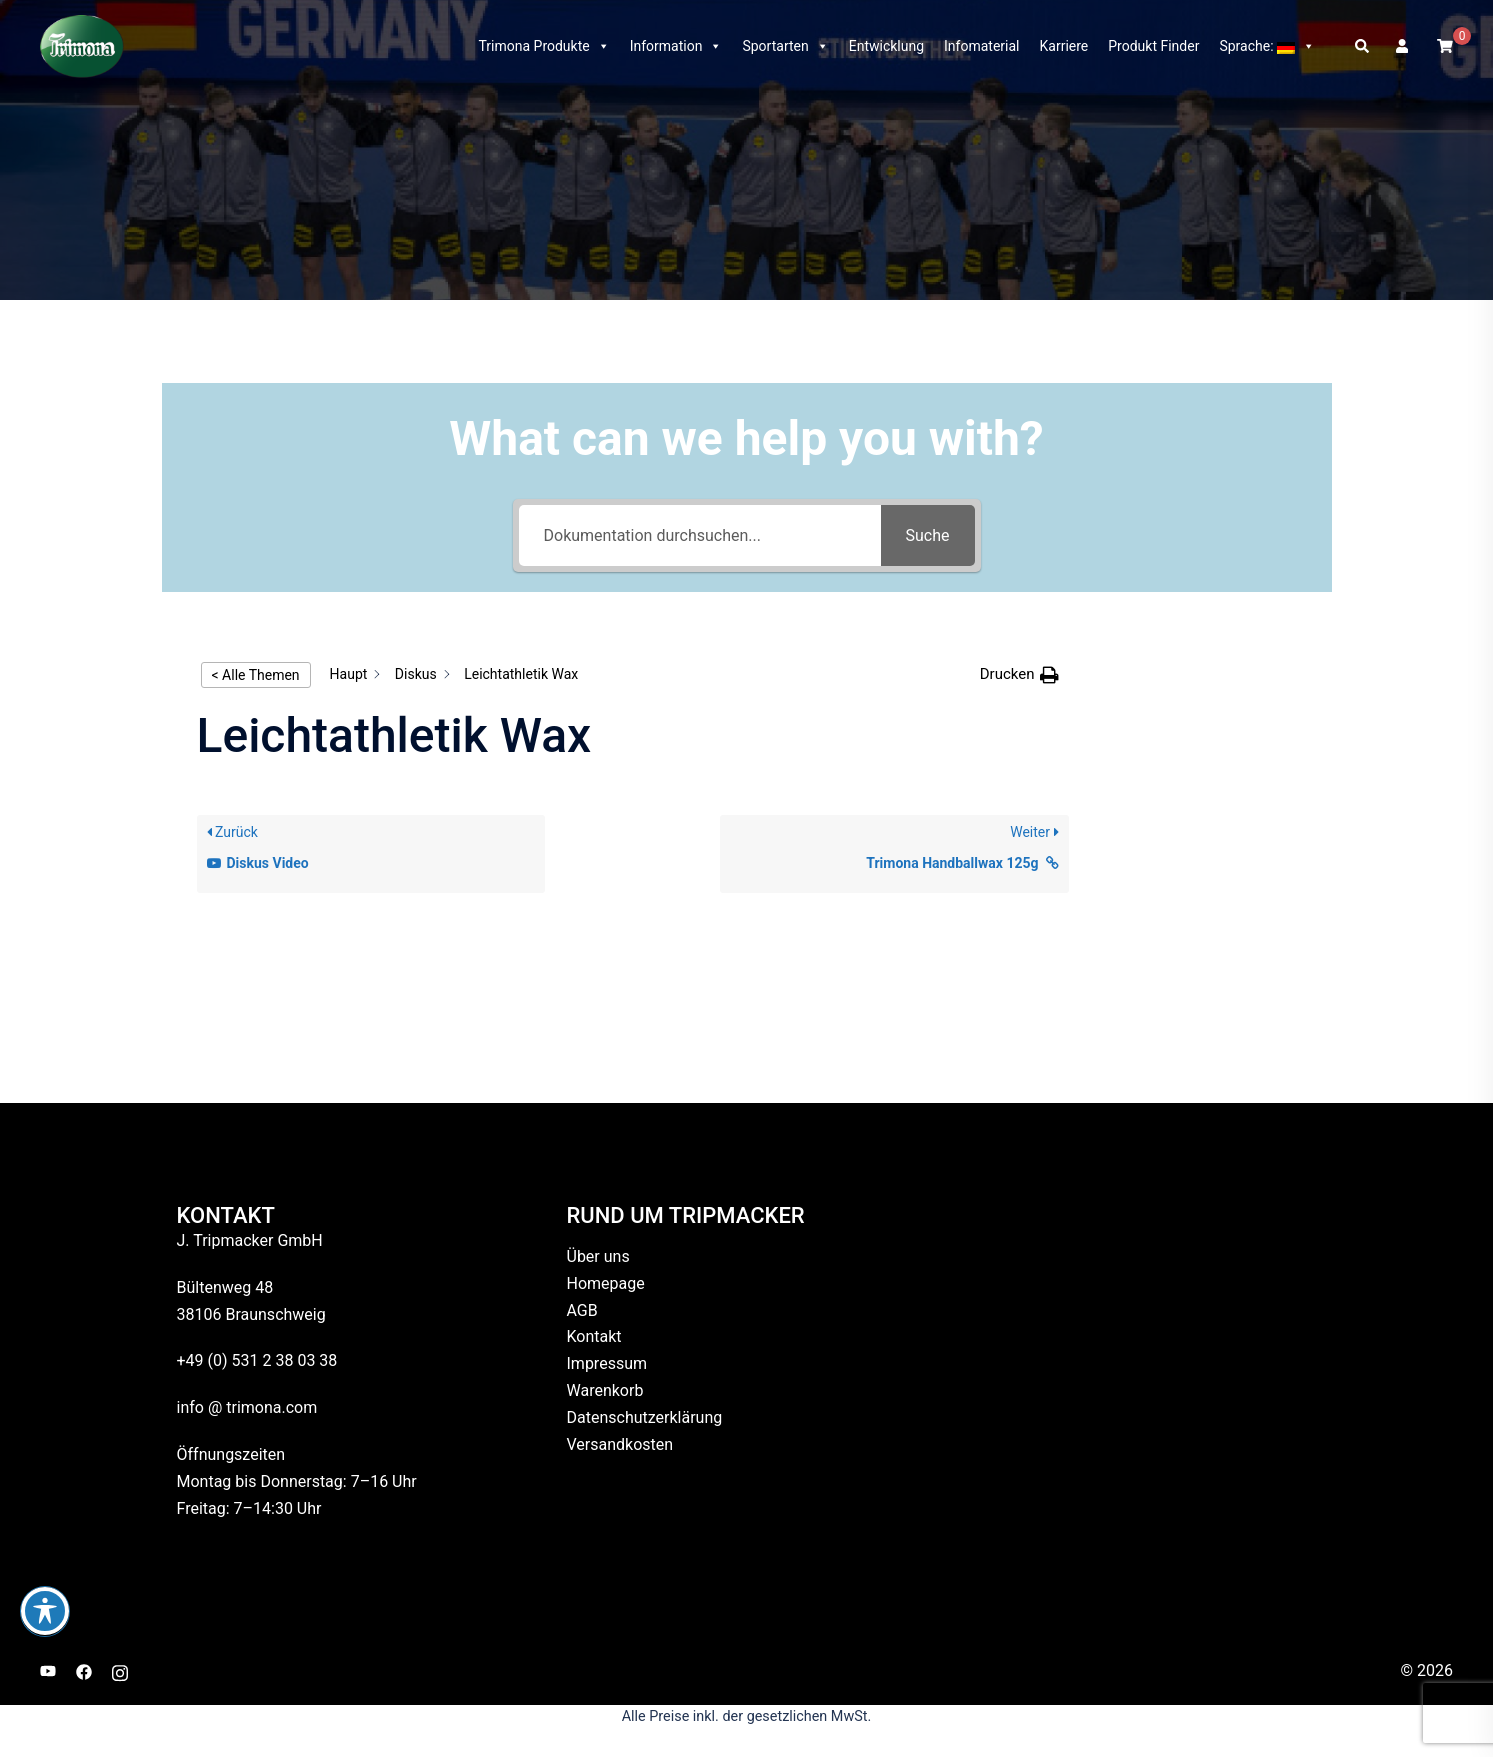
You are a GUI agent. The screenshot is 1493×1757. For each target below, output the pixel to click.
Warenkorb (605, 1390)
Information (676, 46)
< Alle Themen (256, 675)
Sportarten (785, 46)
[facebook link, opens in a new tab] (84, 1670)
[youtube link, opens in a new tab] (48, 1670)
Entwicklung (886, 46)
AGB (582, 1310)
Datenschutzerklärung (645, 1417)
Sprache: (1267, 46)
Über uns (598, 1256)
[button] (1363, 46)
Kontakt (594, 1336)
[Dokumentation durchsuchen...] (700, 535)
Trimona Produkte (543, 46)
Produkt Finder (1153, 46)
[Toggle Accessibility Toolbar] (45, 1611)
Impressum (607, 1363)
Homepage (606, 1283)
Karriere (1064, 46)
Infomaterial (981, 46)
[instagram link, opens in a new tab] (120, 1670)
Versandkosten (620, 1444)
